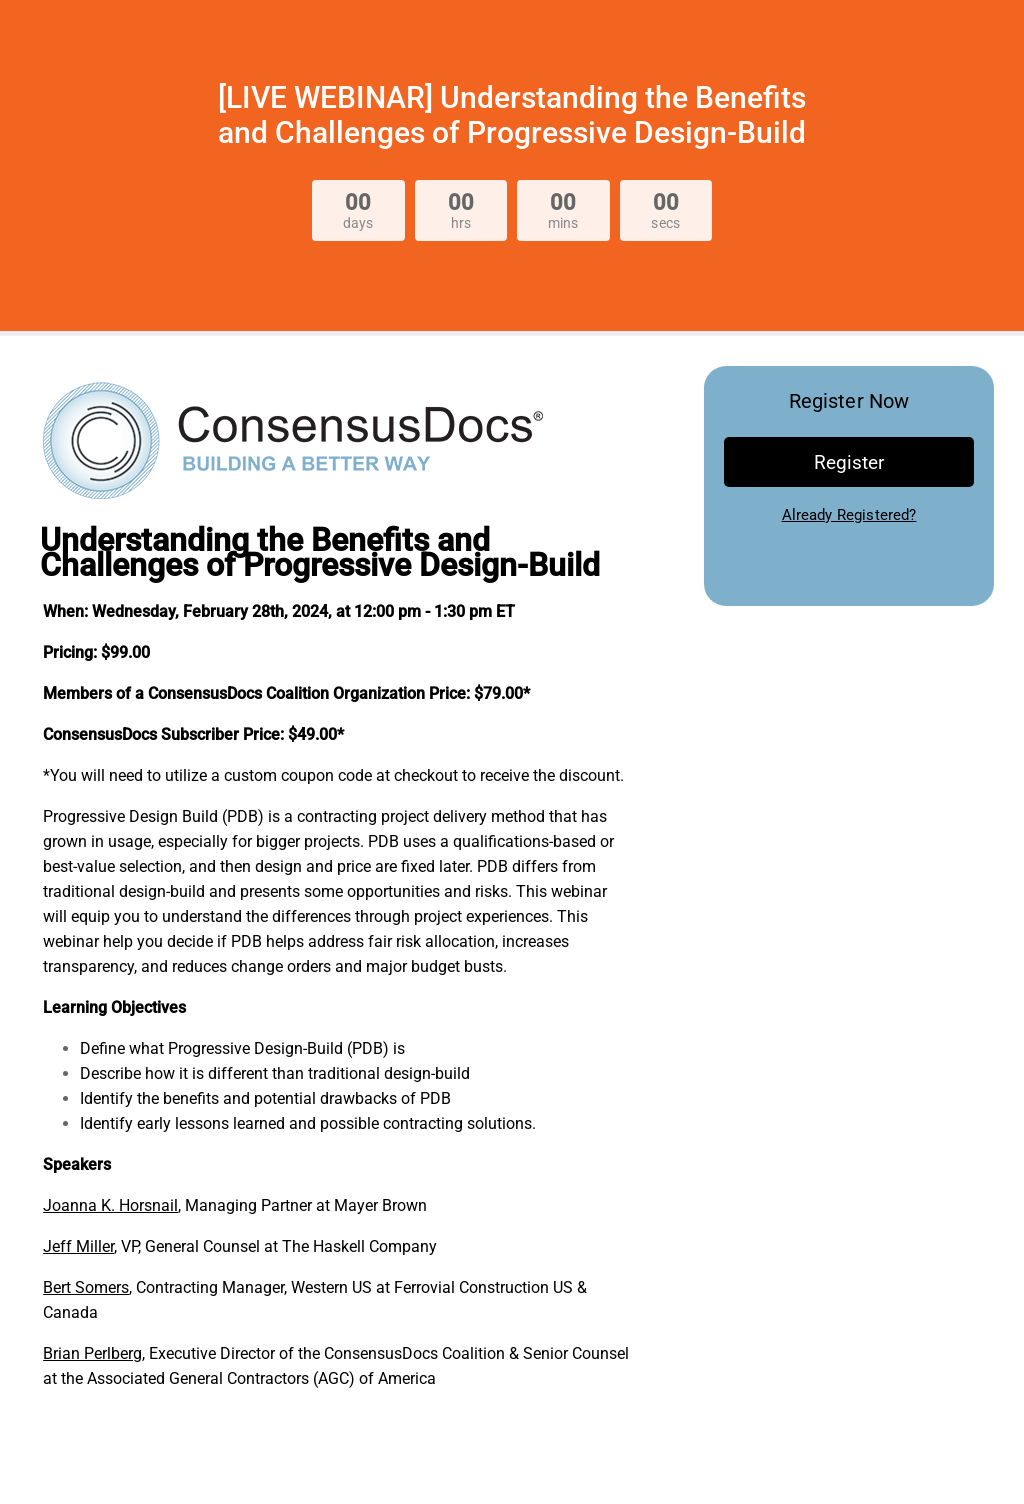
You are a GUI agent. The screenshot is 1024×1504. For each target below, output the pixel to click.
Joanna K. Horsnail (110, 1205)
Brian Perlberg (92, 1353)
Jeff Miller (78, 1246)
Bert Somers (86, 1287)
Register (849, 462)
